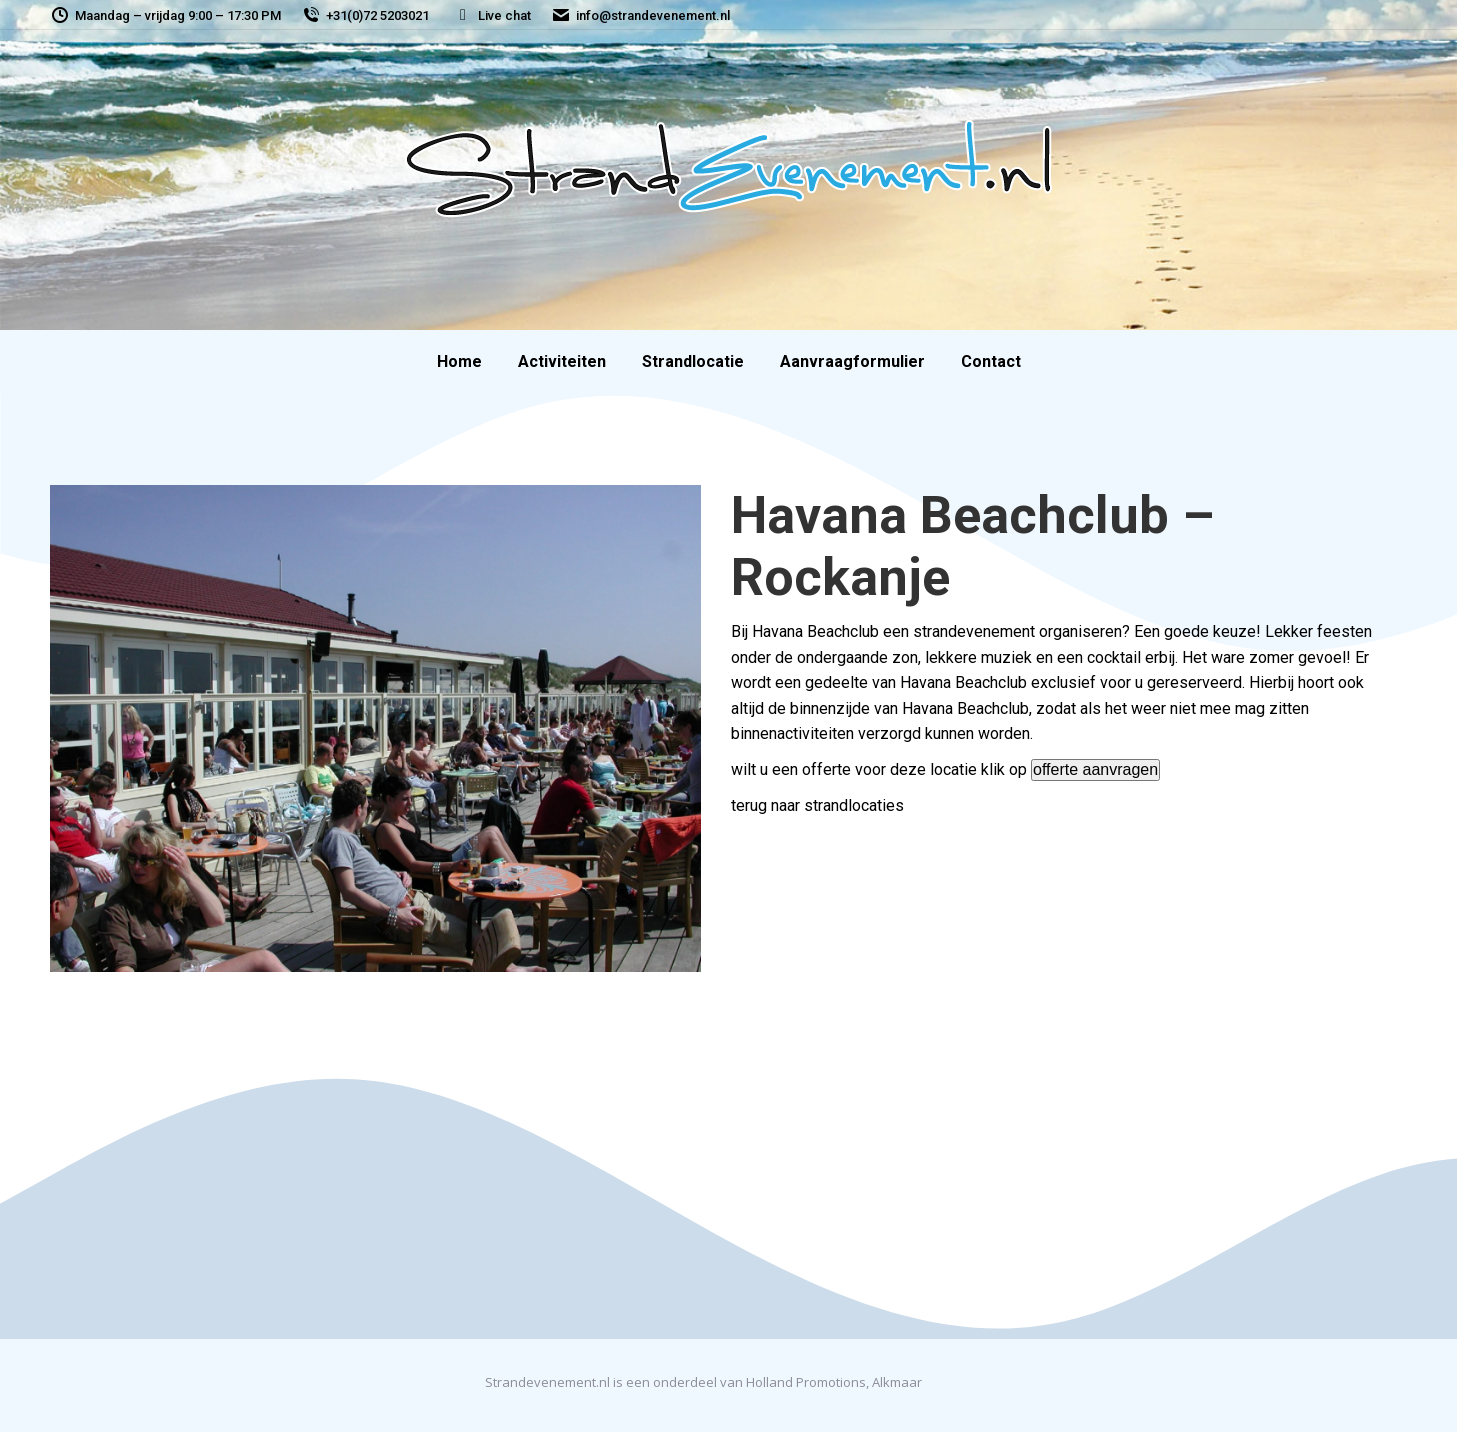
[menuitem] (459, 362)
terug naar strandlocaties (817, 805)
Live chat (492, 15)
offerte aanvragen (1095, 769)
